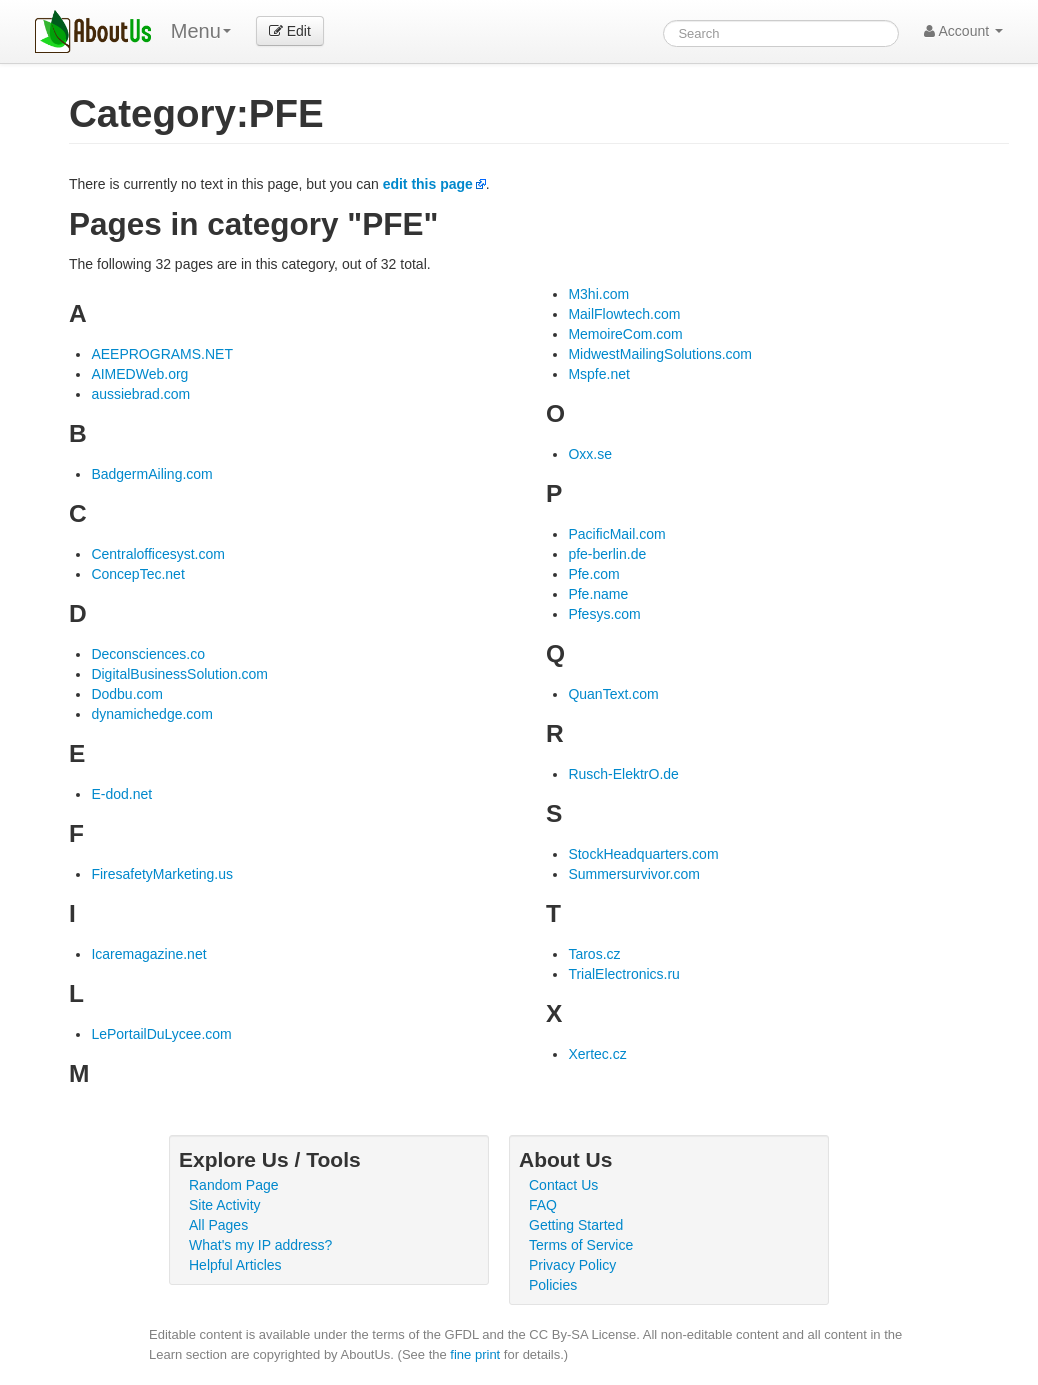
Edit (290, 31)
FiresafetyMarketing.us (162, 874)
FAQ (543, 1205)
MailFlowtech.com (624, 314)
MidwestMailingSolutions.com (660, 354)
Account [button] (963, 31)
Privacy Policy (572, 1265)
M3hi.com (598, 294)
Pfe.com (593, 574)
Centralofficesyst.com (158, 554)
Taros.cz (594, 954)
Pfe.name (598, 594)
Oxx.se (590, 454)
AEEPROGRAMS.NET (162, 354)
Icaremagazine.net (148, 954)
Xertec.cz (597, 1054)
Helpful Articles (235, 1265)
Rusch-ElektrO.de (623, 774)
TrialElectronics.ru (624, 974)
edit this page (428, 184)
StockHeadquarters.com (643, 854)
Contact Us (563, 1185)
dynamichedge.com (151, 714)
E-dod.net (121, 794)
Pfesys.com (604, 614)
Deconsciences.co (148, 654)
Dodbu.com (127, 694)
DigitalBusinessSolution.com (179, 674)
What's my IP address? (260, 1245)
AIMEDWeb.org (139, 374)
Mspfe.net (598, 374)
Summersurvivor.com (633, 874)
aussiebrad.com (140, 394)
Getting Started (576, 1225)
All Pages (218, 1225)
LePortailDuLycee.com (161, 1034)
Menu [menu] (201, 31)
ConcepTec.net (137, 574)
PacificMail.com (616, 534)
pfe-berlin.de (607, 554)
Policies (553, 1285)
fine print (475, 1354)
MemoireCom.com (625, 334)
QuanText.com (613, 694)
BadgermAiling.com (151, 474)
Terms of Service (581, 1245)
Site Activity (225, 1205)
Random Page (234, 1185)
